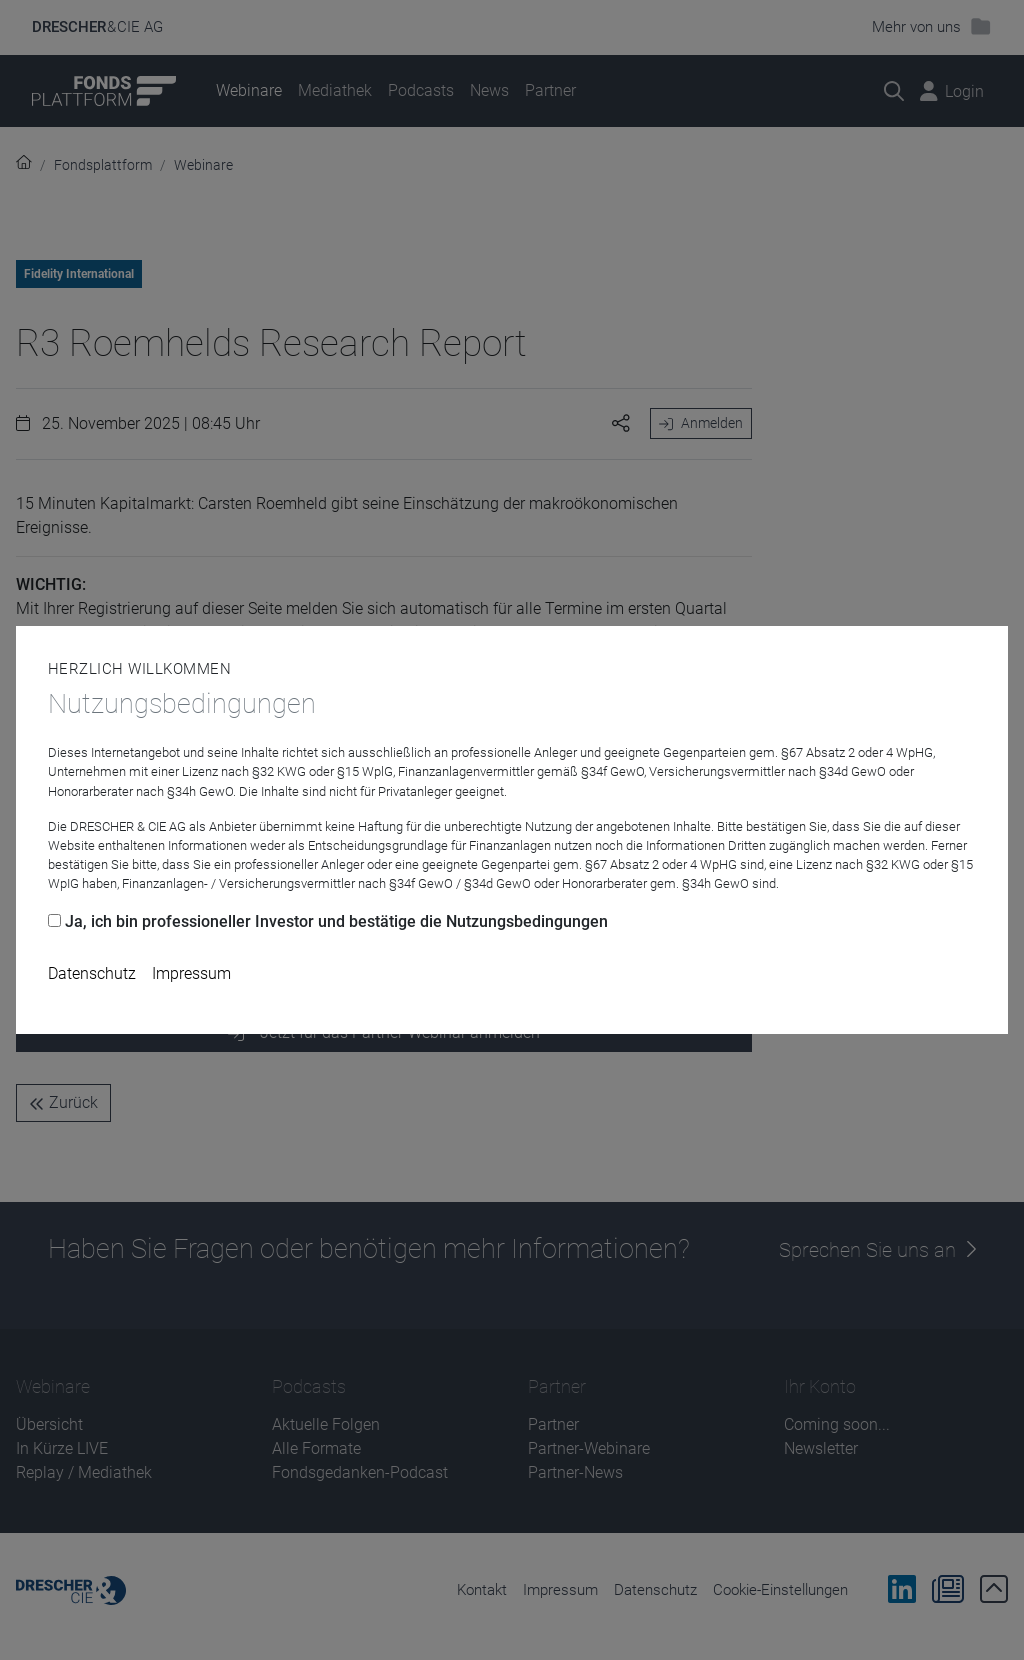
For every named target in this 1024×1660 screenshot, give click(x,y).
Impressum (191, 973)
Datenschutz (92, 973)
